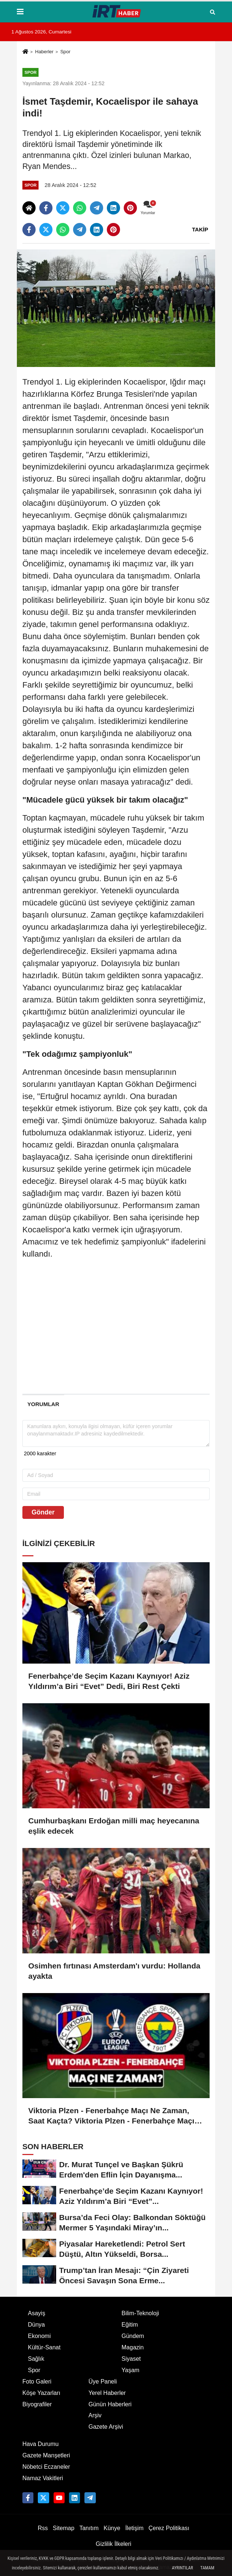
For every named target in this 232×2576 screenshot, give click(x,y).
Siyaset (131, 2359)
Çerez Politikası (169, 2528)
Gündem (133, 2336)
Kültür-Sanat (44, 2347)
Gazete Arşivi (105, 2427)
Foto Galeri (36, 2381)
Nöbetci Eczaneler (46, 2467)
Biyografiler (37, 2404)
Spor (65, 51)
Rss (43, 2528)
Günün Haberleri (109, 2404)
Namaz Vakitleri (42, 2478)
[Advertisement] (116, 1335)
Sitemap (64, 2528)
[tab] (43, 1404)
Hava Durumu (40, 2444)
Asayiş (36, 2313)
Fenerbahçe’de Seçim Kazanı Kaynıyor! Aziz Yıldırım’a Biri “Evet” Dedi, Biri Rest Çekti (108, 1681)
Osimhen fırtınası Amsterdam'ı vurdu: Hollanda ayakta (114, 1970)
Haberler (44, 51)
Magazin (133, 2347)
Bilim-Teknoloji (140, 2313)
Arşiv (95, 2415)
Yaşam (130, 2370)
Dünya (36, 2324)
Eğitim (130, 2324)
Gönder (43, 1512)
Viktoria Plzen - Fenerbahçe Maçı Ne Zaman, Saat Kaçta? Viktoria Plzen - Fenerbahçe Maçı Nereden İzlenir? (111, 2116)
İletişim (134, 2528)
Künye (112, 2528)
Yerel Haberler (107, 2393)
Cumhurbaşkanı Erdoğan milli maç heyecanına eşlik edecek (113, 1825)
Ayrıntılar (182, 2567)
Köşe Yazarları (41, 2393)
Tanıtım (88, 2528)
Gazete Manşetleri (46, 2455)
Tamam (207, 2567)
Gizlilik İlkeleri (113, 2544)
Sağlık (36, 2359)
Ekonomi (39, 2336)
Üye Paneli (102, 2381)
